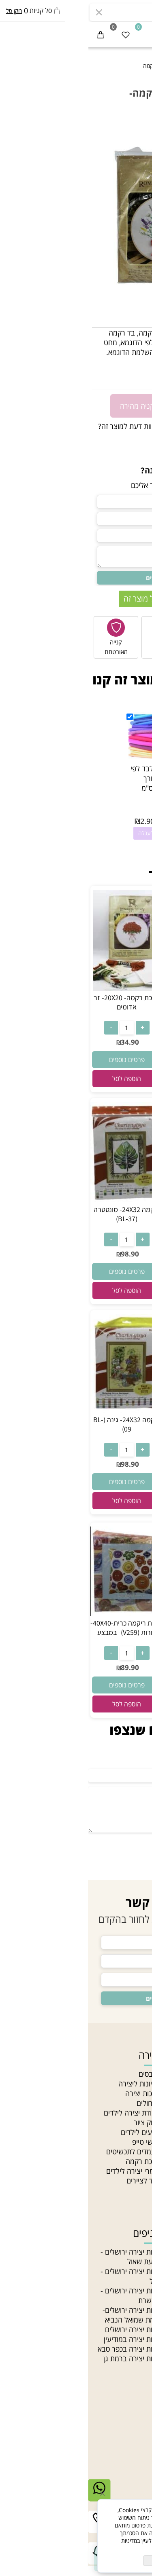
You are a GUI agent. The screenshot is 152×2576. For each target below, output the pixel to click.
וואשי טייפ (58, 2142)
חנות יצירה (132, 2074)
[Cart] (12, 34)
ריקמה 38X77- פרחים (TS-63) (113, 1426)
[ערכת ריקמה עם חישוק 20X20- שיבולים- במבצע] (113, 1200)
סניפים (138, 2113)
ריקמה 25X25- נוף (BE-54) (113, 1628)
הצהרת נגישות (126, 2142)
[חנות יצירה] (76, 32)
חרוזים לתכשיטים (123, 2329)
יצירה (61, 2055)
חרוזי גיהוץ (133, 2252)
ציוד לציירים (55, 2180)
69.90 (116, 1667)
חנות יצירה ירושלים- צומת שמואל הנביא (43, 2315)
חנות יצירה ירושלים (44, 2329)
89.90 (42, 1667)
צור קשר (136, 2122)
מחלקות (136, 2171)
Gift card (133, 2190)
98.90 (42, 1253)
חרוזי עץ (136, 2320)
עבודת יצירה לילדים (44, 2113)
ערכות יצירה (54, 2093)
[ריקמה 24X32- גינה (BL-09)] (38, 1410)
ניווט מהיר (128, 2055)
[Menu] (139, 34)
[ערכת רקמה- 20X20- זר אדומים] (39, 988)
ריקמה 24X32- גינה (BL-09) (38, 1424)
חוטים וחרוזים (121, 2233)
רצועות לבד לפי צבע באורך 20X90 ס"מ (65, 778)
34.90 (136, 380)
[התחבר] (114, 34)
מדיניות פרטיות (126, 2151)
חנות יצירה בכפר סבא (41, 2349)
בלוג (141, 2161)
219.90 (116, 1466)
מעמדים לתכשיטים (45, 2151)
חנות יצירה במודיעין (44, 2339)
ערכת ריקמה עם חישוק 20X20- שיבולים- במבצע (113, 1214)
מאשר (76, 2560)
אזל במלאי (135, 130)
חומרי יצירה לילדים (45, 2171)
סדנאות (137, 2180)
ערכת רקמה (55, 2161)
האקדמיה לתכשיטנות (117, 2093)
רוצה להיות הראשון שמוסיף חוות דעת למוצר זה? (79, 426)
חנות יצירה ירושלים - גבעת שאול (42, 2256)
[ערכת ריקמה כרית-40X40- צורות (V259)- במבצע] (38, 1613)
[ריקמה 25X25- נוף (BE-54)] (113, 1614)
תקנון (140, 2132)
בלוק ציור (59, 2122)
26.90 (116, 1038)
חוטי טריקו (133, 2290)
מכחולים (60, 2103)
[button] (113, 1074)
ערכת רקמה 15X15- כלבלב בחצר (113, 998)
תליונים (137, 2271)
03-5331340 (109, 2446)
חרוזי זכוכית (132, 2310)
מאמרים (136, 2103)
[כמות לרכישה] (142, 405)
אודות (140, 2083)
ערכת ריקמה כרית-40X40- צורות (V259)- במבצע (38, 1627)
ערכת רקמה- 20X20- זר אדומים (39, 1002)
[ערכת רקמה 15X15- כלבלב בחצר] (113, 984)
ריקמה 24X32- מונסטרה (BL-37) (39, 1214)
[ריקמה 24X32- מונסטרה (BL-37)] (38, 1200)
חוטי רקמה (132, 2300)
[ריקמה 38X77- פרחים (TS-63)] (113, 1412)
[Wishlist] (37, 34)
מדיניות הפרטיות (95, 2548)
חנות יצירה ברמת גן (43, 2358)
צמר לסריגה (130, 2281)
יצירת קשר (126, 2427)
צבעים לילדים (52, 2132)
